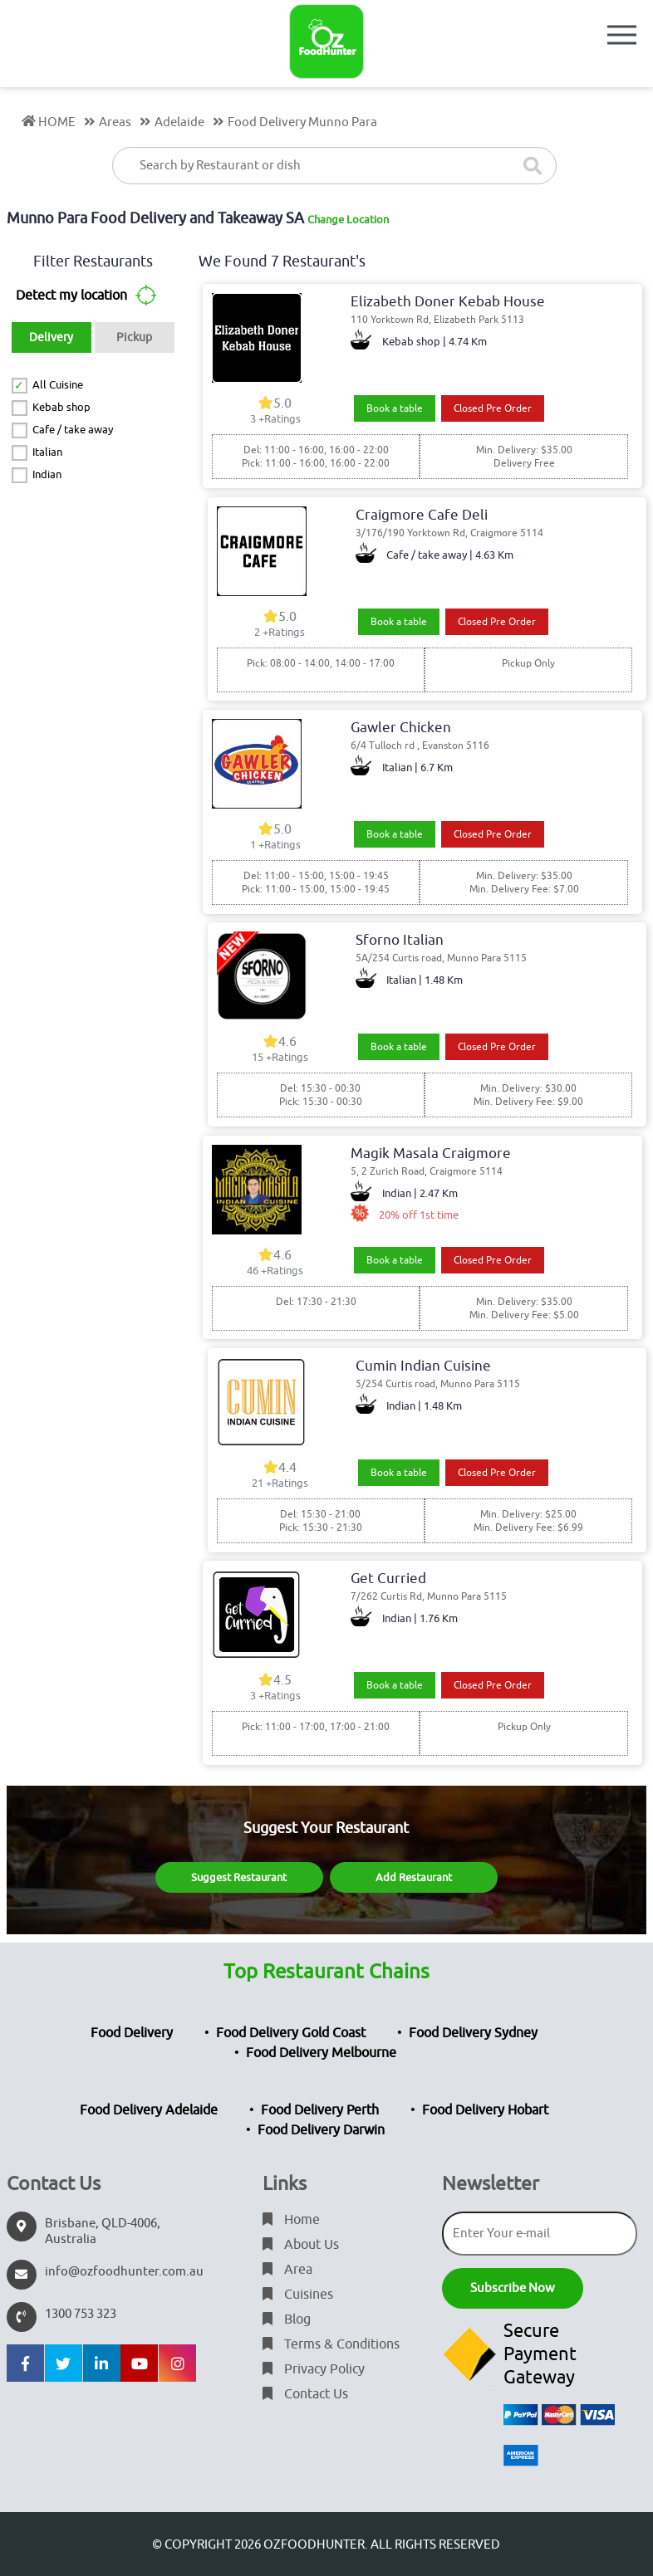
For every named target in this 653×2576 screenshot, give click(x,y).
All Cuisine (57, 385)
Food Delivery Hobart (485, 2110)
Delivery (51, 337)
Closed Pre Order (493, 408)
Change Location (348, 220)
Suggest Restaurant (239, 1877)
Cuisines (298, 2294)
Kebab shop (61, 407)
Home (291, 2220)
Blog (287, 2319)
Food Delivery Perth (320, 2110)
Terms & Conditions (331, 2344)
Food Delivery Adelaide (149, 2110)
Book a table (394, 408)
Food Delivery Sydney (473, 2033)
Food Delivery (132, 2033)
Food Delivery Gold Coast (291, 2033)
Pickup (134, 337)
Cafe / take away (72, 430)
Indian (46, 474)
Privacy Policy (314, 2369)
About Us (301, 2244)
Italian (47, 452)
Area (287, 2269)
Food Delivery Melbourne (321, 2053)
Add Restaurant (414, 1877)
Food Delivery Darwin (321, 2130)
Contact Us (305, 2394)
